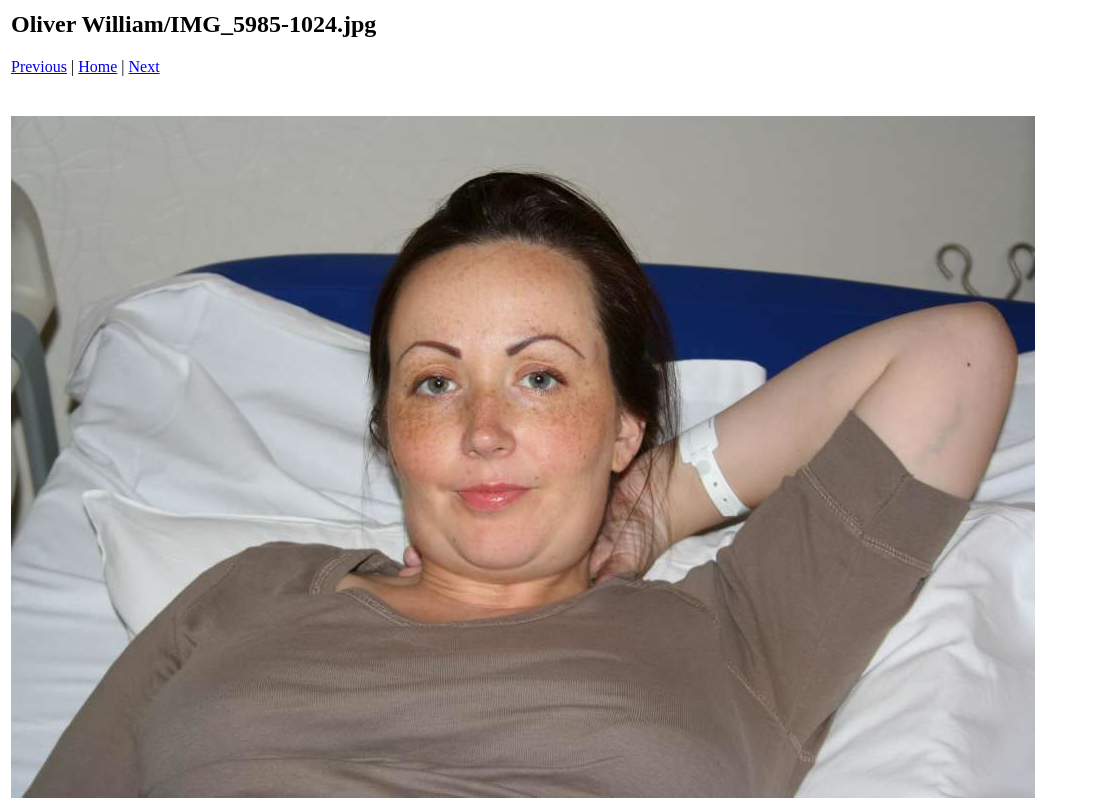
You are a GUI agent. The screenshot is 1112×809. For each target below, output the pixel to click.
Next (144, 66)
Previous (39, 66)
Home (97, 66)
